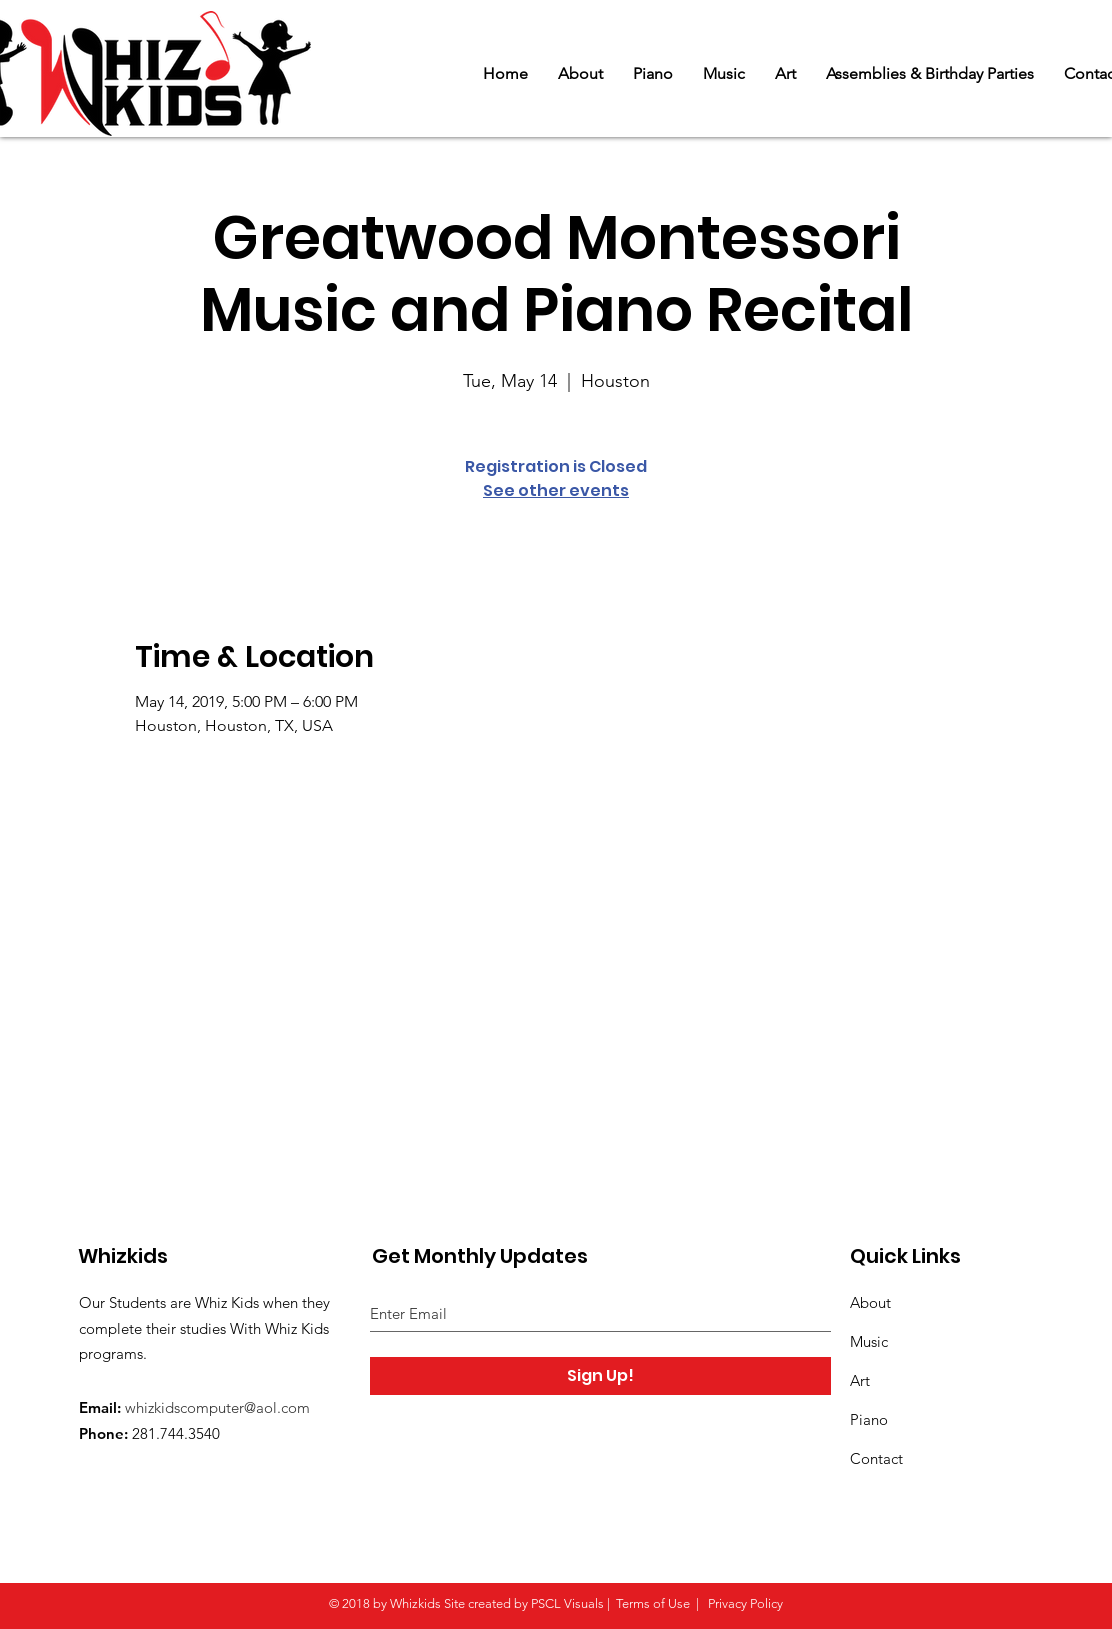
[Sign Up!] (600, 1376)
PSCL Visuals (567, 1603)
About (870, 1302)
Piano (869, 1419)
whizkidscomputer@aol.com (217, 1407)
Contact (876, 1458)
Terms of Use (653, 1603)
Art (860, 1380)
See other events (556, 490)
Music (869, 1341)
